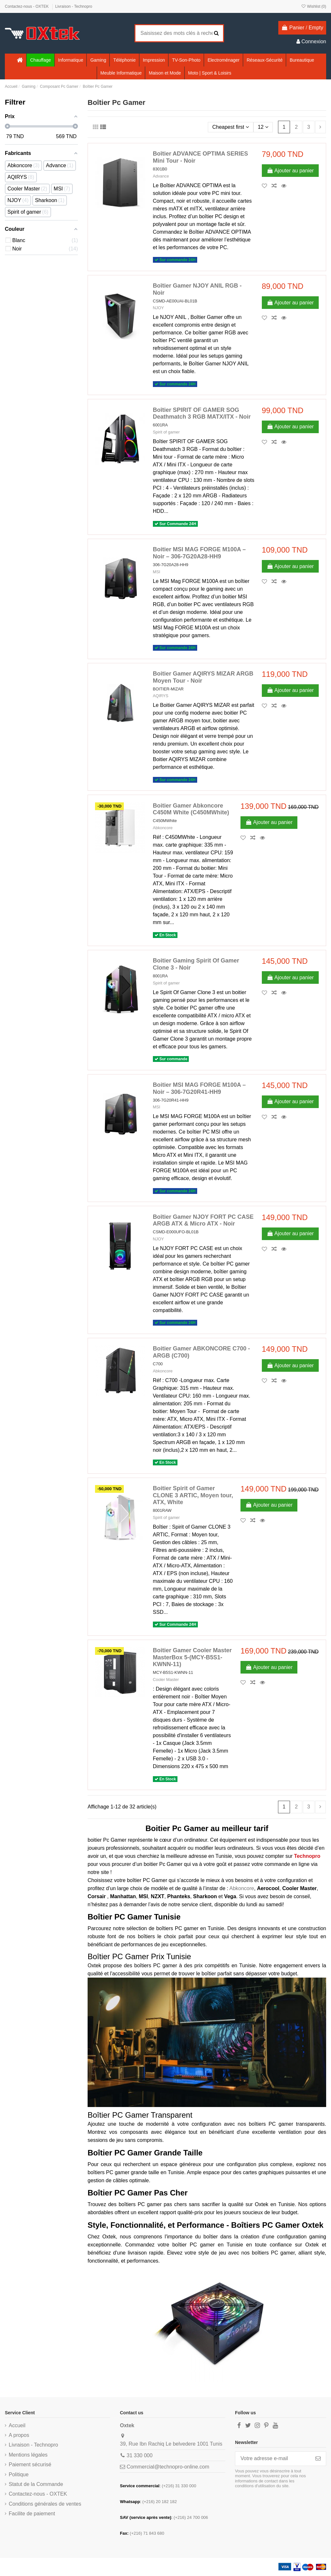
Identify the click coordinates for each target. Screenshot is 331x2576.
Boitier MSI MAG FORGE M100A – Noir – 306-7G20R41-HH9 (199, 1088)
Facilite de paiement (32, 2513)
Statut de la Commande (36, 2484)
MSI (156, 571)
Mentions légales (28, 2455)
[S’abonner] (318, 2459)
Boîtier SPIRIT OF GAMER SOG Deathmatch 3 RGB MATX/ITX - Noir (202, 413)
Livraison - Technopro (73, 6)
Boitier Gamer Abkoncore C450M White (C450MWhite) (191, 809)
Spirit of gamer (166, 432)
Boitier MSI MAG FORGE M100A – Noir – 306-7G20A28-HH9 (199, 553)
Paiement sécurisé (30, 2464)
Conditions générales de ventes (45, 2504)
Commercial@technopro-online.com (168, 2466)
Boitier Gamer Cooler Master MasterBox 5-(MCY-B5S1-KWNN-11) (192, 1657)
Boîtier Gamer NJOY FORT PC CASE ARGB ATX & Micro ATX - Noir (203, 1220)
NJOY (158, 307)
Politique (18, 2474)
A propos (19, 2435)
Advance (161, 176)
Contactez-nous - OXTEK (27, 6)
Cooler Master (166, 1679)
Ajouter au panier (290, 170)
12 (263, 127)
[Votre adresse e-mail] (272, 2459)
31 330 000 (140, 2455)
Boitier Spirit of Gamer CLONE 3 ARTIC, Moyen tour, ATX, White (193, 1495)
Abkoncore (163, 827)
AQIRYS (160, 695)
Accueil (17, 2425)
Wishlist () (313, 6)
